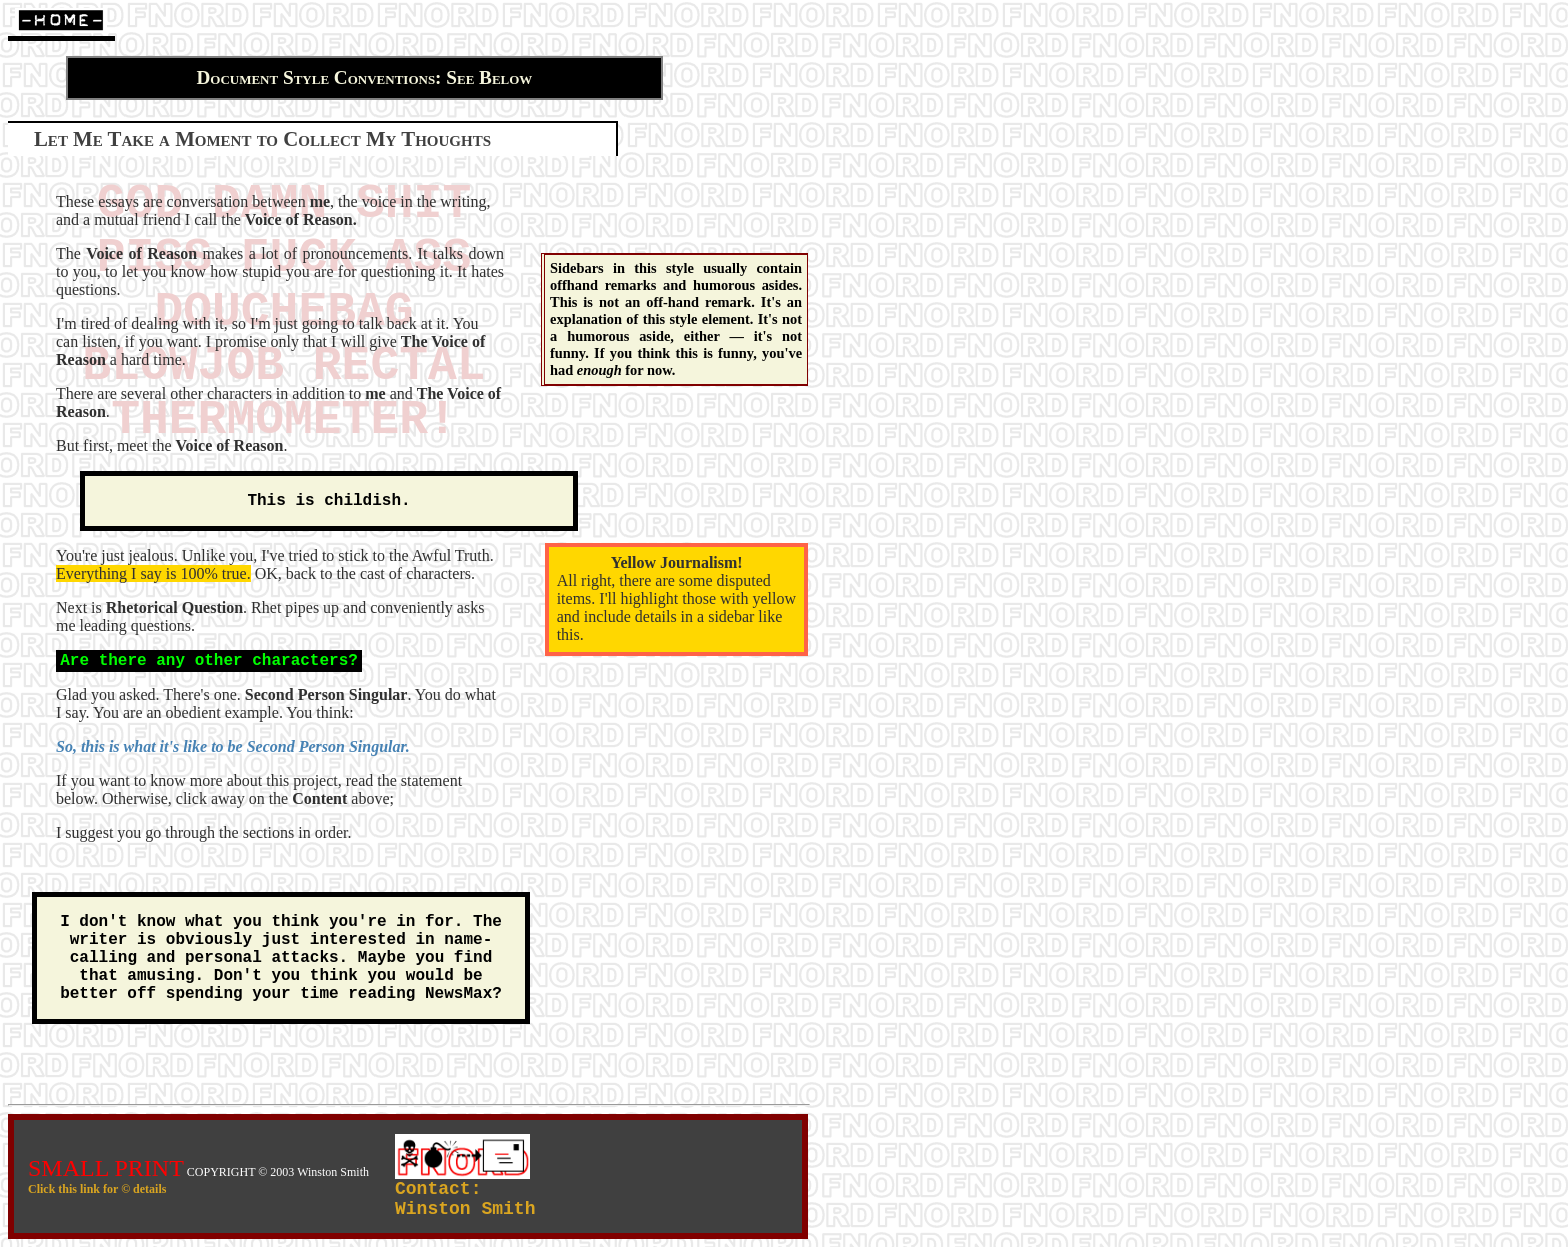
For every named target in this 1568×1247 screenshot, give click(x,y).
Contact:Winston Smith (465, 1199)
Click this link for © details (97, 1189)
